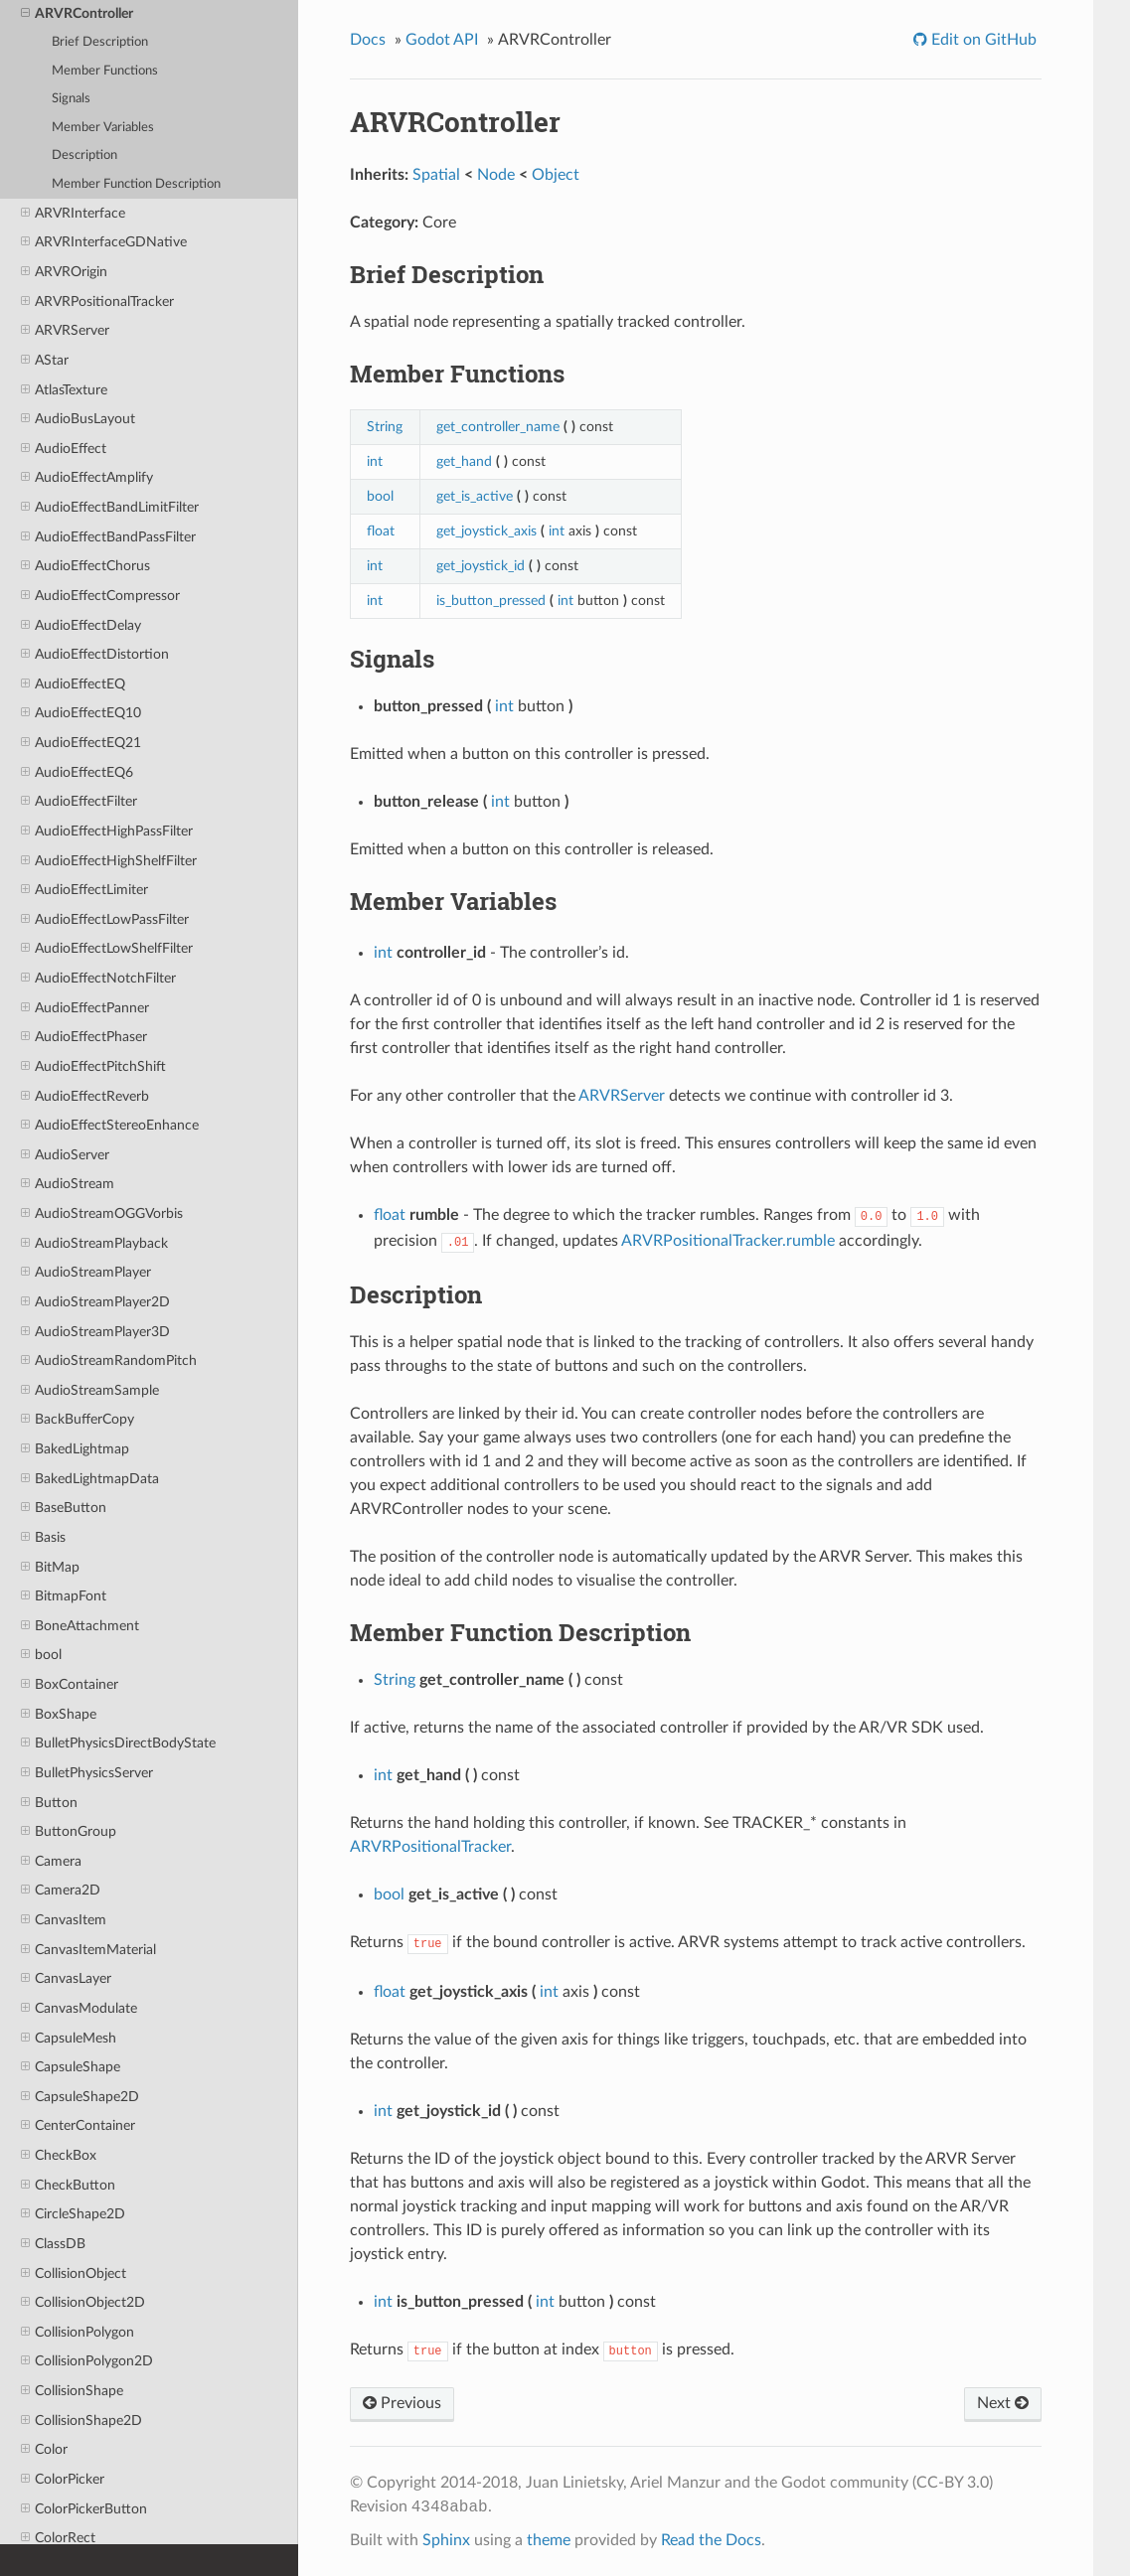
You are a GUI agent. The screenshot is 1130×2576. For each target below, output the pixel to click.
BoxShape (58, 1715)
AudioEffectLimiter (84, 890)
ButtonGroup (68, 1832)
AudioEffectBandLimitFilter (110, 508)
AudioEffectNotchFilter (98, 978)
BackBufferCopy (77, 1420)
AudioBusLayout (78, 419)
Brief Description (100, 42)
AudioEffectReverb (85, 1097)
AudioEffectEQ (73, 684)
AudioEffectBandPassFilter (108, 537)
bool (41, 1655)
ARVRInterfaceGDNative (104, 242)
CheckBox (58, 2156)
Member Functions (105, 71)
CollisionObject (73, 2274)
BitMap (50, 1568)
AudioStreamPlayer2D (95, 1302)
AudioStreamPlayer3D (95, 1332)
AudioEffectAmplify (87, 478)
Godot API (441, 40)
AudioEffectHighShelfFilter (109, 861)
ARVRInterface (73, 214)
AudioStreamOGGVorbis (102, 1214)
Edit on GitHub (982, 40)
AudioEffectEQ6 (77, 773)
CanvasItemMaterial (88, 1950)
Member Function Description (136, 184)
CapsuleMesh (68, 2038)
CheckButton (68, 2186)
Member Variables (103, 127)
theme (548, 2540)
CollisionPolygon (77, 2333)
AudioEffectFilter (79, 802)
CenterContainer (78, 2126)
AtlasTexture (64, 390)
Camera (51, 1862)
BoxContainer (69, 1685)
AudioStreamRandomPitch (109, 1361)
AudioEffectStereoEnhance (110, 1126)
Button (49, 1803)
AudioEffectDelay (81, 626)
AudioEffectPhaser (84, 1037)
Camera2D (60, 1890)
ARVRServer (65, 331)
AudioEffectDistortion (95, 655)
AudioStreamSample (90, 1391)
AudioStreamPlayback (94, 1244)
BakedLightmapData (90, 1479)
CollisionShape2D (81, 2421)
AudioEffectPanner (85, 1008)
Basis (43, 1538)
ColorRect (58, 2538)
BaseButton (63, 1508)
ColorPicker (62, 2480)
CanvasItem (63, 1920)
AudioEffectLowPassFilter (105, 920)
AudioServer (65, 1155)
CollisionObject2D (83, 2303)
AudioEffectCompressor (100, 596)
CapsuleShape (70, 2067)
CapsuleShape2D (80, 2097)
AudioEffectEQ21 (81, 743)
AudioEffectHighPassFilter (107, 831)
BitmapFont (63, 1596)
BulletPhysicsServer (87, 1773)
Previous (402, 2403)
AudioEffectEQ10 (81, 713)
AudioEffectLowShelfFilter (107, 949)
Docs (368, 40)
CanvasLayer (66, 1979)
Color (44, 2450)
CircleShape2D (73, 2214)
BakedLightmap (75, 1449)
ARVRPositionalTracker (97, 302)
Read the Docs (711, 2540)
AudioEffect (63, 449)
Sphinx (446, 2540)
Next (1003, 2403)
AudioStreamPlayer (86, 1273)
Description (84, 155)
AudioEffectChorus (85, 566)
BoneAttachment (80, 1626)
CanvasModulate (79, 2009)
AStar (45, 361)
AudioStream (67, 1184)
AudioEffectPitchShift (93, 1067)
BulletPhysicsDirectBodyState (118, 1743)
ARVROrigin (64, 272)
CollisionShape (72, 2391)
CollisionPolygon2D (87, 2361)
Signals (71, 98)
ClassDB (53, 2244)
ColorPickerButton (84, 2509)
